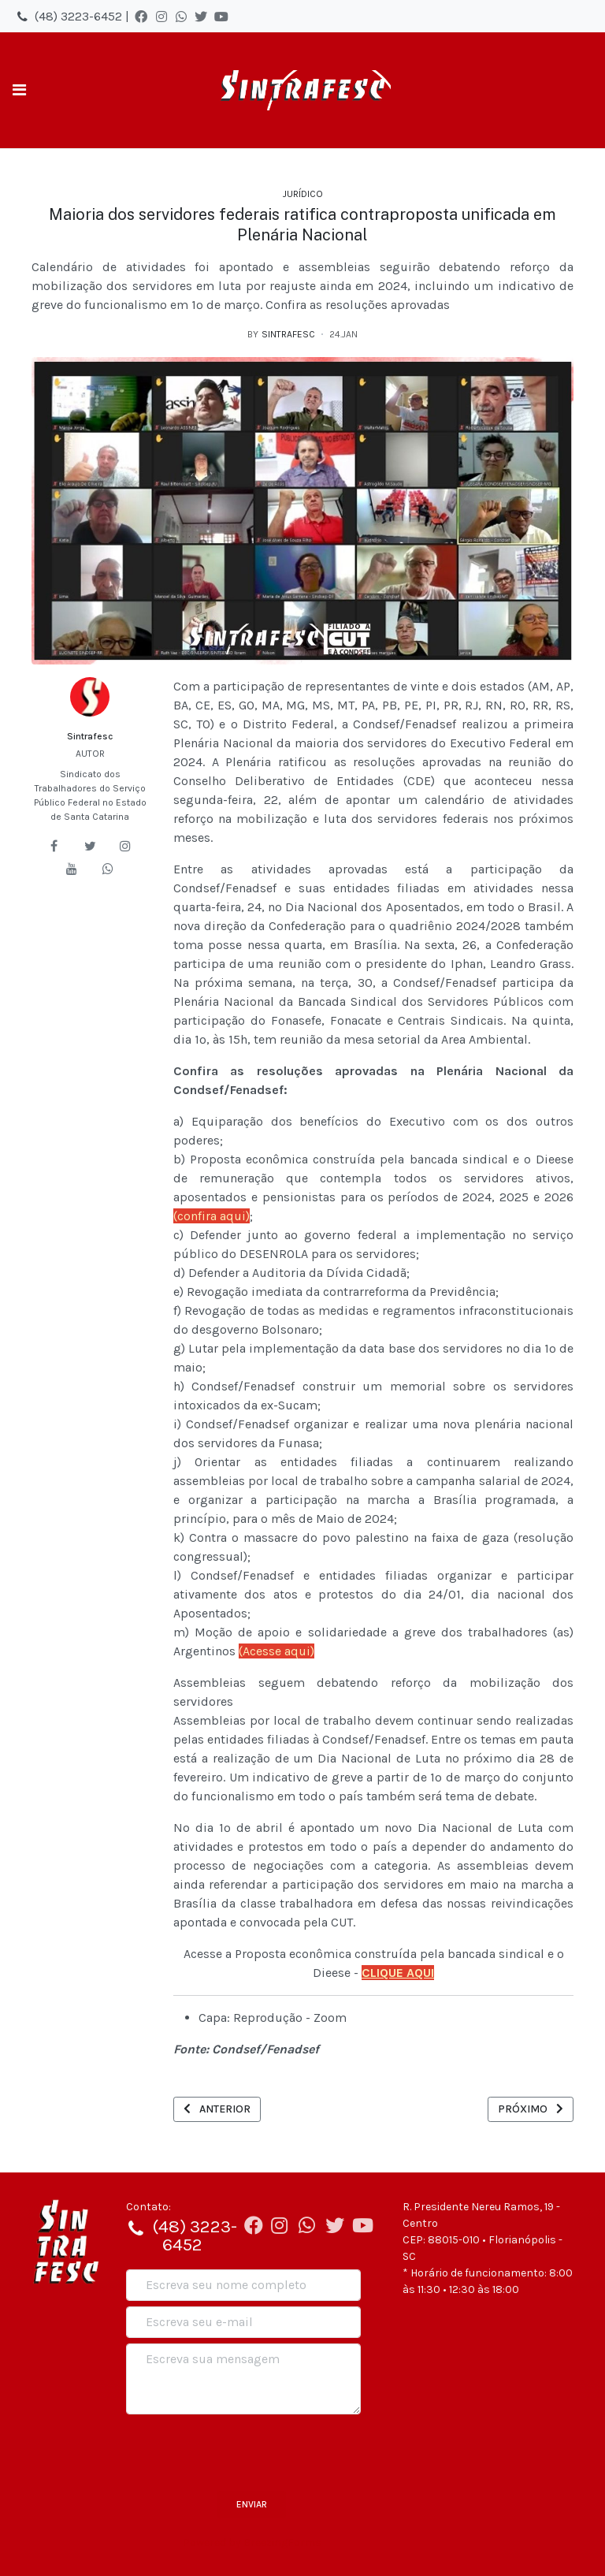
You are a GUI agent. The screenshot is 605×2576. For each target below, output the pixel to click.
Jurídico (303, 193)
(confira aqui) (211, 1215)
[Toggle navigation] (19, 90)
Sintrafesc (90, 736)
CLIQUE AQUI (398, 1972)
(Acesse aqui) (276, 1651)
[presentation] (246, 2450)
